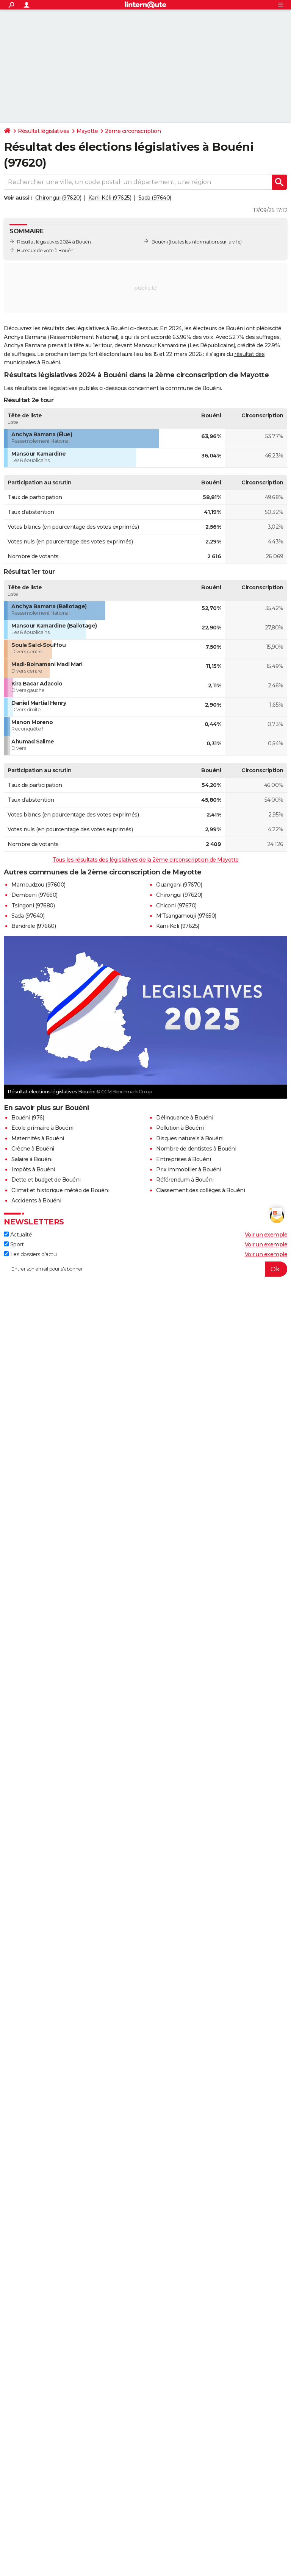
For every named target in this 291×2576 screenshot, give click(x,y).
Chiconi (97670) (176, 905)
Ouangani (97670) (179, 884)
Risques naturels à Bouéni (190, 1138)
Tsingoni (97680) (33, 905)
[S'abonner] (145, 1269)
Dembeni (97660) (34, 894)
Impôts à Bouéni (33, 1169)
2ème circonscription (133, 131)
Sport (13, 1244)
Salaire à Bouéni (31, 1159)
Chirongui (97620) (58, 197)
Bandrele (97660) (33, 926)
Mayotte (87, 131)
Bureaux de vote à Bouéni (45, 250)
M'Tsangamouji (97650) (186, 915)
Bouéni (159, 242)
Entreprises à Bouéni (183, 1159)
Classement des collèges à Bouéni (200, 1190)
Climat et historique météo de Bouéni (60, 1190)
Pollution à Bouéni (179, 1127)
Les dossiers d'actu (30, 1254)
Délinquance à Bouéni (184, 1117)
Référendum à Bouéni (185, 1179)
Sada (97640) (154, 197)
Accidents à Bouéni (36, 1200)
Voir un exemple (266, 1234)
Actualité (18, 1234)
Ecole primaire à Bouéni (42, 1127)
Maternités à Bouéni (37, 1138)
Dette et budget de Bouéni (46, 1179)
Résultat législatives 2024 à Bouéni (54, 242)
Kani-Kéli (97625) (109, 197)
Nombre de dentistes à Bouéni (196, 1148)
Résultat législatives (43, 131)
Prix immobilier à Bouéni (188, 1169)
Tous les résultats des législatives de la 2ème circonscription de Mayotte (145, 859)
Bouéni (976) (27, 1117)
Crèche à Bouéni (32, 1148)
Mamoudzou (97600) (38, 884)
